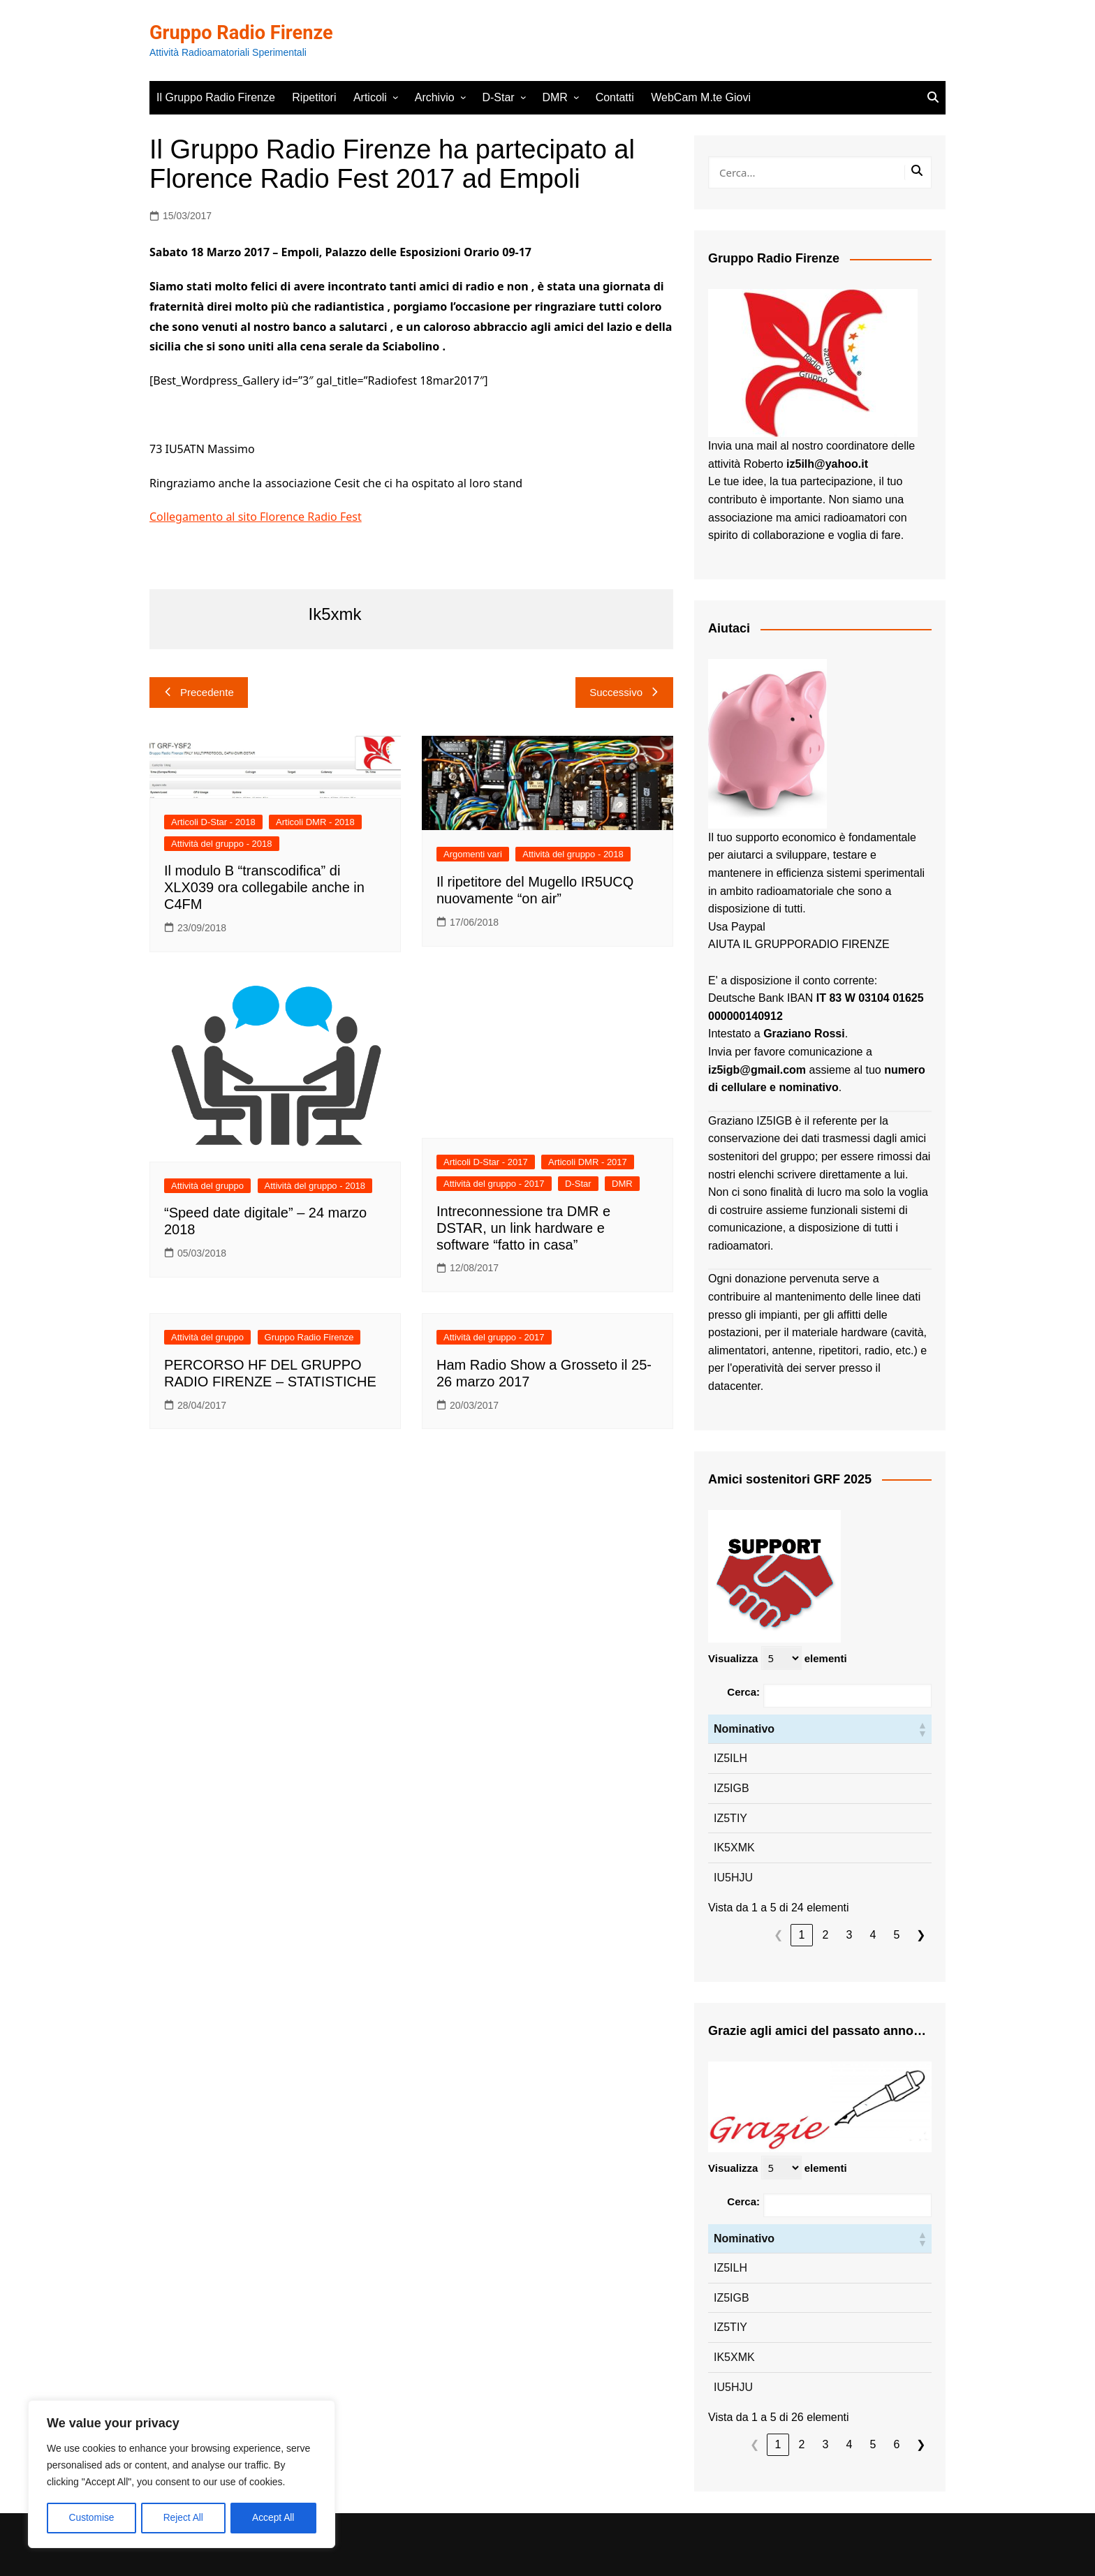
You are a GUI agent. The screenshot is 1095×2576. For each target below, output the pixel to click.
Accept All (273, 2518)
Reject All (183, 2518)
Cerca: (743, 1692)
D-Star (498, 97)
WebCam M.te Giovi (701, 97)
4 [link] (873, 1935)
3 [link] (849, 1935)
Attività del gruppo (207, 1185)
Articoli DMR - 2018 (315, 822)
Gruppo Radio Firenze (244, 32)
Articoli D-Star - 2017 (485, 1162)
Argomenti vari (472, 854)
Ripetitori (314, 97)
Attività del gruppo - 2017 (494, 1183)
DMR (554, 97)
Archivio (435, 97)
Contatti (615, 97)
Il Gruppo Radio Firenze (215, 97)
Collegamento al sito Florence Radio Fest (255, 516)
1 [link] (802, 1935)
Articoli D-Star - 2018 (213, 822)
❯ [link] (920, 1935)
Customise (91, 2518)
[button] (922, 1729)
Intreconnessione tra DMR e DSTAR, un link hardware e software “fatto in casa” (523, 1228)
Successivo (624, 692)
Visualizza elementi (777, 1658)
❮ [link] (778, 1935)
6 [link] (897, 2444)
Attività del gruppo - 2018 (221, 843)
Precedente (198, 692)
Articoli (370, 97)
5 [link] (897, 1935)
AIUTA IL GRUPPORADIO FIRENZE (799, 944)
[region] (181, 2474)
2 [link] (826, 1935)
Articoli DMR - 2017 (587, 1162)
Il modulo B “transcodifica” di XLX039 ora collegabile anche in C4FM (264, 887)
